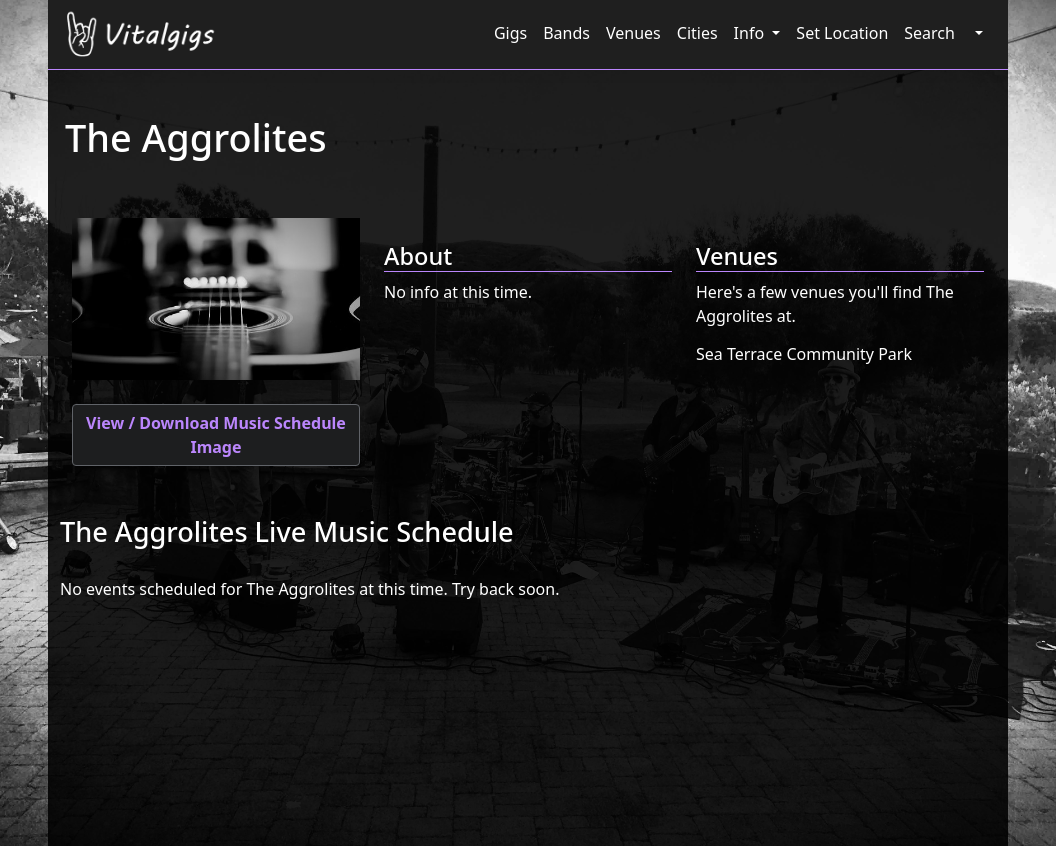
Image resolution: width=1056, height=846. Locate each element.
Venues (633, 33)
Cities (697, 33)
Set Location (842, 33)
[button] (977, 33)
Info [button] (751, 33)
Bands (566, 33)
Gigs (510, 33)
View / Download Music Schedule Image (216, 435)
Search (929, 33)
